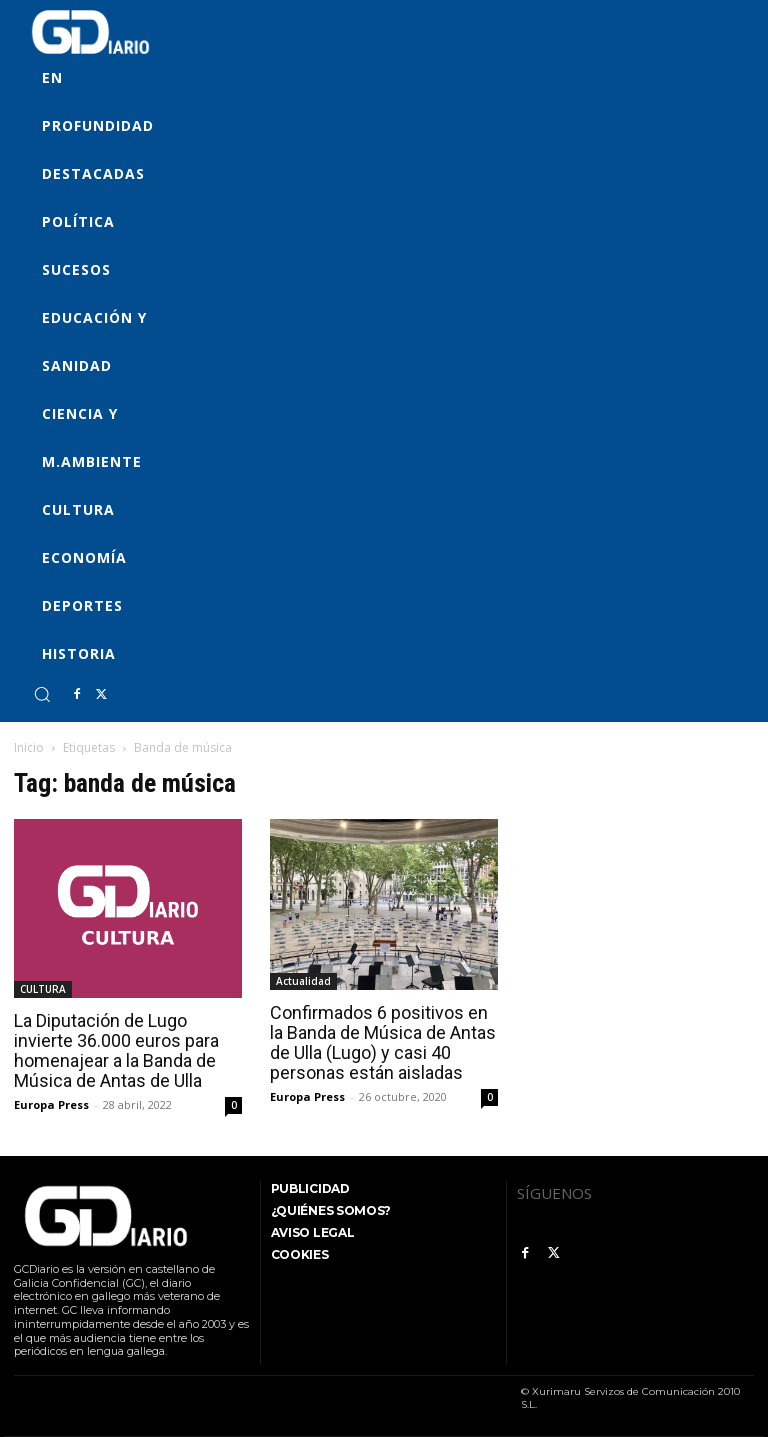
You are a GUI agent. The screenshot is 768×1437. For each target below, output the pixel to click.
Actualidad (303, 981)
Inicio (29, 747)
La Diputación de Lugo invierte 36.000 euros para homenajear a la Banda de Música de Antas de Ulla (116, 1050)
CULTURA (43, 989)
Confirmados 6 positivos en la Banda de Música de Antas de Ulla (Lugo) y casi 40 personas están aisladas (383, 1042)
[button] (42, 694)
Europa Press (51, 1104)
